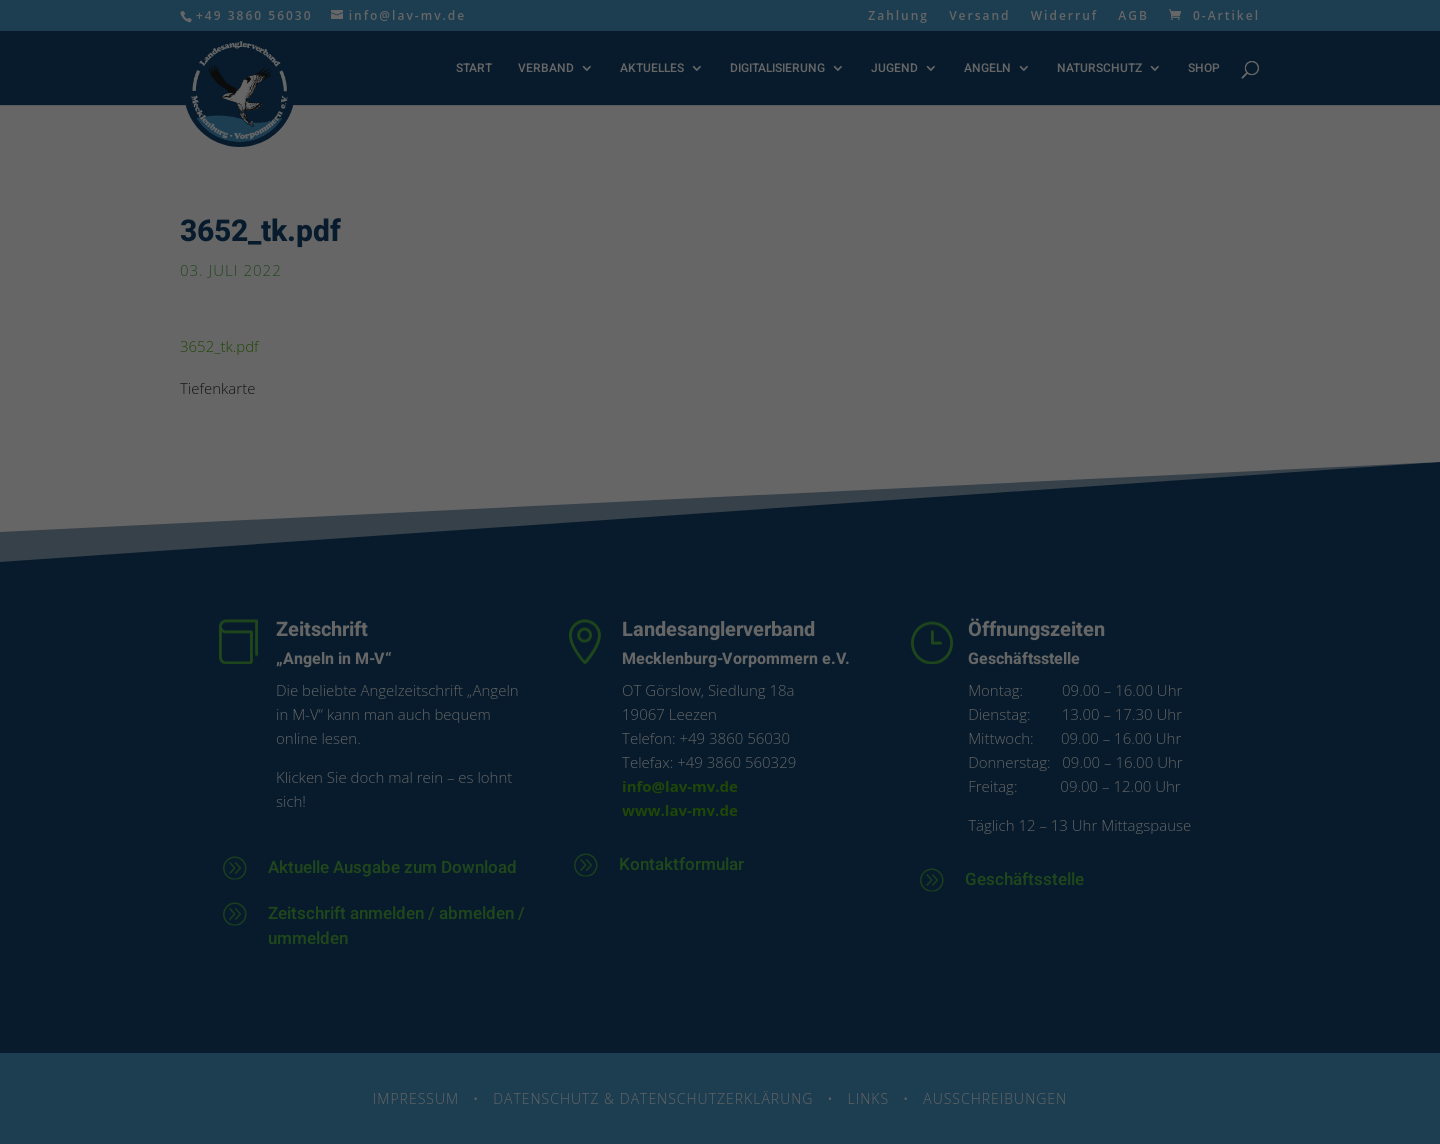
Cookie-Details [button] (637, 576)
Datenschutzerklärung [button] (727, 576)
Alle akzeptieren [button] (720, 387)
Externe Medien (836, 325)
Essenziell (576, 325)
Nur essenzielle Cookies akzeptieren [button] (720, 488)
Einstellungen (853, 267)
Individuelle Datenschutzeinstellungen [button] (720, 538)
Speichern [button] (720, 437)
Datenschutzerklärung (522, 267)
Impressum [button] (810, 576)
